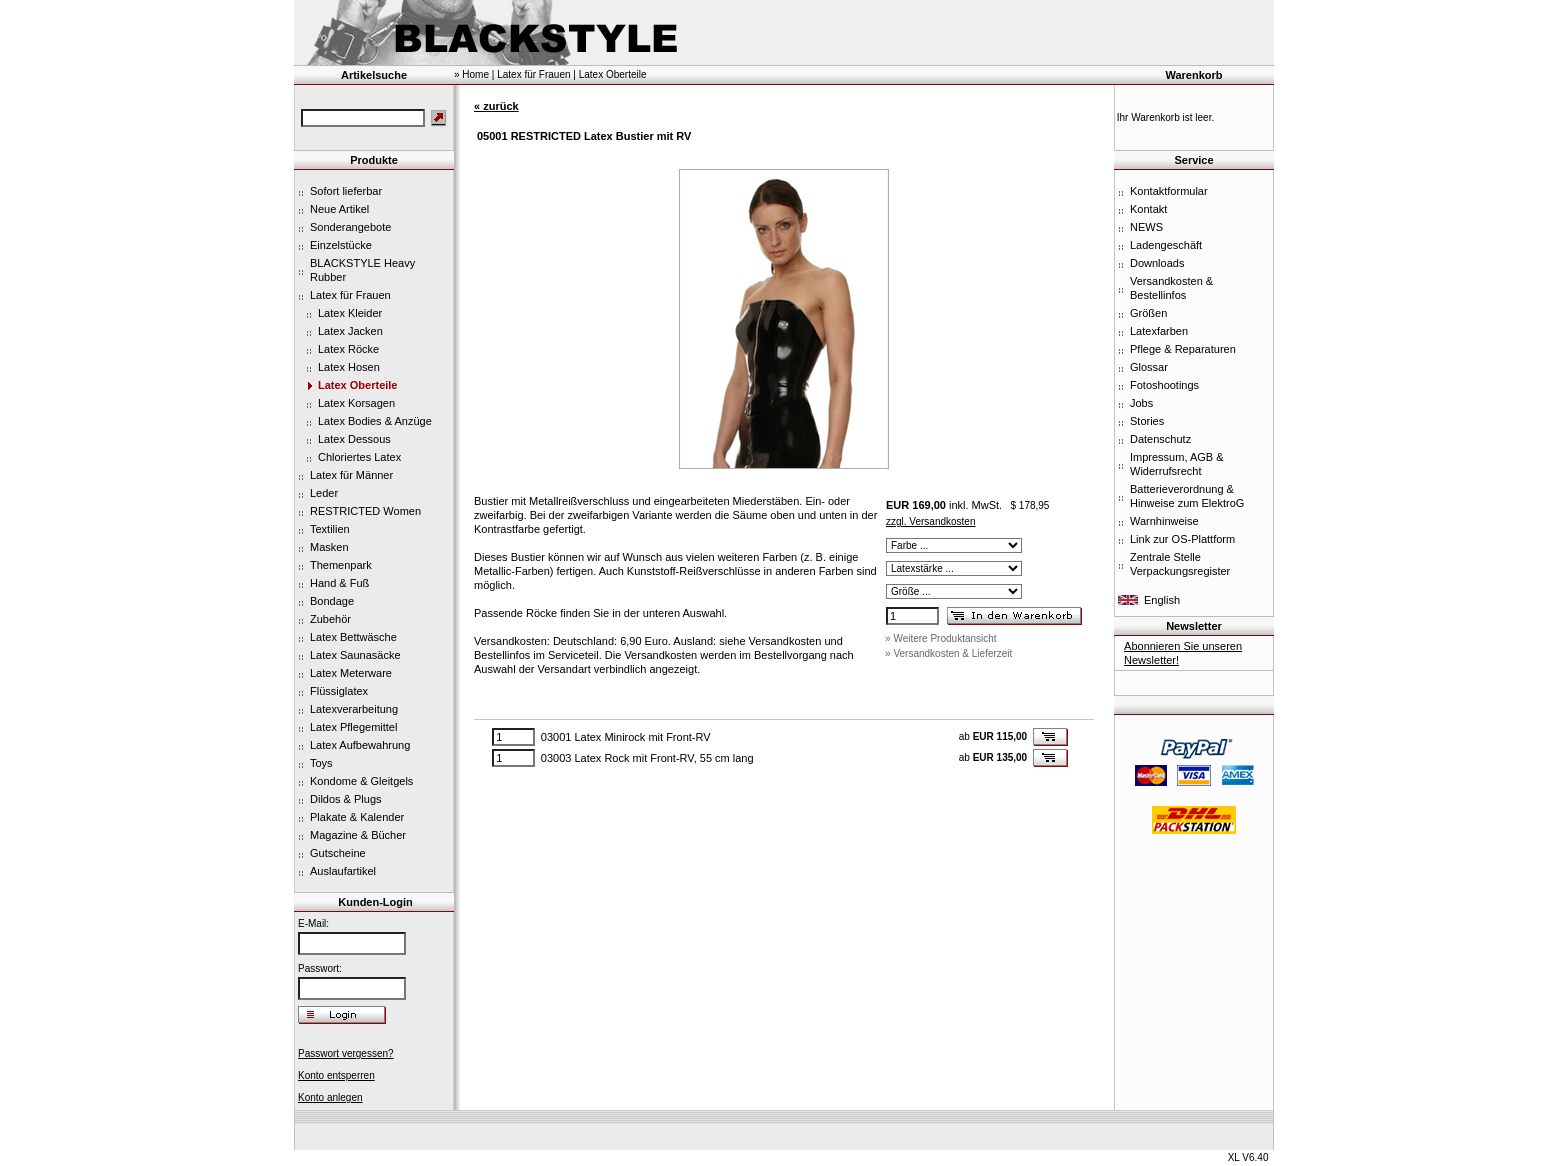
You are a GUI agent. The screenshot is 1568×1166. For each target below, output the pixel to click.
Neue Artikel (339, 209)
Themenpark (341, 565)
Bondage (332, 601)
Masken (329, 547)
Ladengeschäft (1166, 245)
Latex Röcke (348, 349)
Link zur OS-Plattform (1182, 539)
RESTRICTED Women (365, 511)
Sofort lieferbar (346, 191)
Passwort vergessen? (346, 1053)
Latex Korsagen (356, 403)
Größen (1148, 313)
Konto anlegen (330, 1097)
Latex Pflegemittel (353, 727)
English (1162, 600)
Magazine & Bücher (358, 835)
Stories (1147, 421)
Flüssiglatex (339, 691)
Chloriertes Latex (359, 457)
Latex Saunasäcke (355, 655)
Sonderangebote (350, 227)
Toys (321, 763)
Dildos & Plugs (346, 799)
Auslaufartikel (343, 871)
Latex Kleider (350, 313)
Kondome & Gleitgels (361, 781)
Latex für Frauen (350, 295)
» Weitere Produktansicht (941, 638)
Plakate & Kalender (357, 817)
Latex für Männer (351, 475)
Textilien (330, 529)
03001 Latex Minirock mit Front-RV (626, 737)
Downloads (1157, 263)
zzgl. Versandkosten (931, 521)
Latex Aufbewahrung (360, 745)
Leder (324, 493)
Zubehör (330, 619)
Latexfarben (1159, 331)
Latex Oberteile (357, 385)
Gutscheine (338, 853)
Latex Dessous (354, 439)
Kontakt (1148, 209)
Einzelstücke (341, 245)
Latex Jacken (350, 331)
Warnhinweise (1164, 521)
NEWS (1146, 227)
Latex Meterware (351, 673)
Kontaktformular (1169, 191)
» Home (471, 74)
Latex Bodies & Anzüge (375, 421)
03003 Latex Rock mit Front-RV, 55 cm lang (647, 758)
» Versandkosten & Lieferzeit (948, 653)
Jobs (1141, 403)
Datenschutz (1160, 439)
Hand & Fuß (339, 583)
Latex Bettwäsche (353, 637)
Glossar (1149, 367)
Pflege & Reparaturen (1183, 349)
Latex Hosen (349, 367)
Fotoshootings (1164, 385)
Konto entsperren (336, 1075)
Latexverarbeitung (354, 709)
